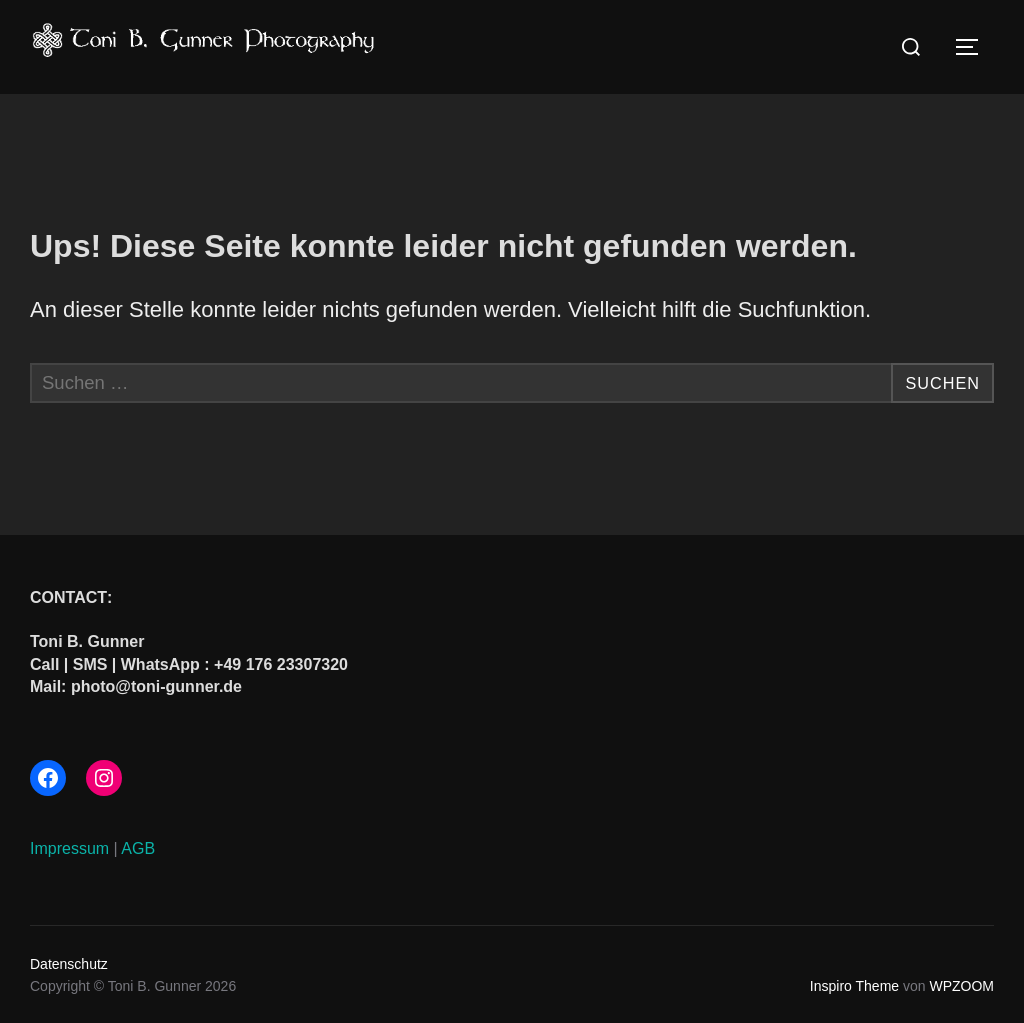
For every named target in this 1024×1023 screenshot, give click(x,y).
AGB (138, 847)
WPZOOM (961, 985)
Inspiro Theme (854, 985)
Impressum (69, 847)
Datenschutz (69, 963)
